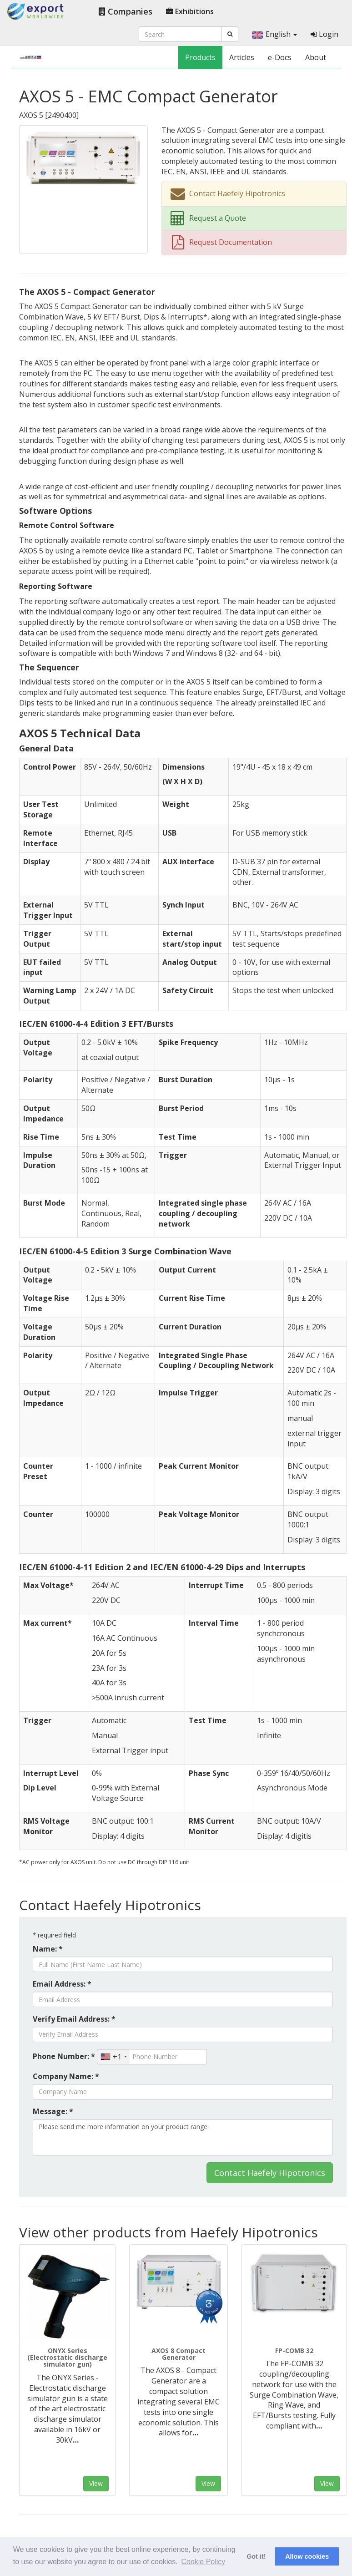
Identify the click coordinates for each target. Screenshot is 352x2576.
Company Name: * (66, 2076)
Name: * (48, 1949)
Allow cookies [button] (307, 2556)
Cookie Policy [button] (203, 2562)
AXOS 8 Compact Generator (178, 2354)
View (96, 2483)
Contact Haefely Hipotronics (269, 2172)
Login (324, 34)
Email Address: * (62, 1984)
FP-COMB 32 (294, 2350)
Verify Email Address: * (74, 2019)
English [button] (274, 34)
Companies (125, 11)
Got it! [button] (256, 2556)
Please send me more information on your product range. (183, 2137)
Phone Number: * (64, 2056)
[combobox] (113, 2056)
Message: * (53, 2111)
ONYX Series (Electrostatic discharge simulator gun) (67, 2357)
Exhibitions (190, 11)
